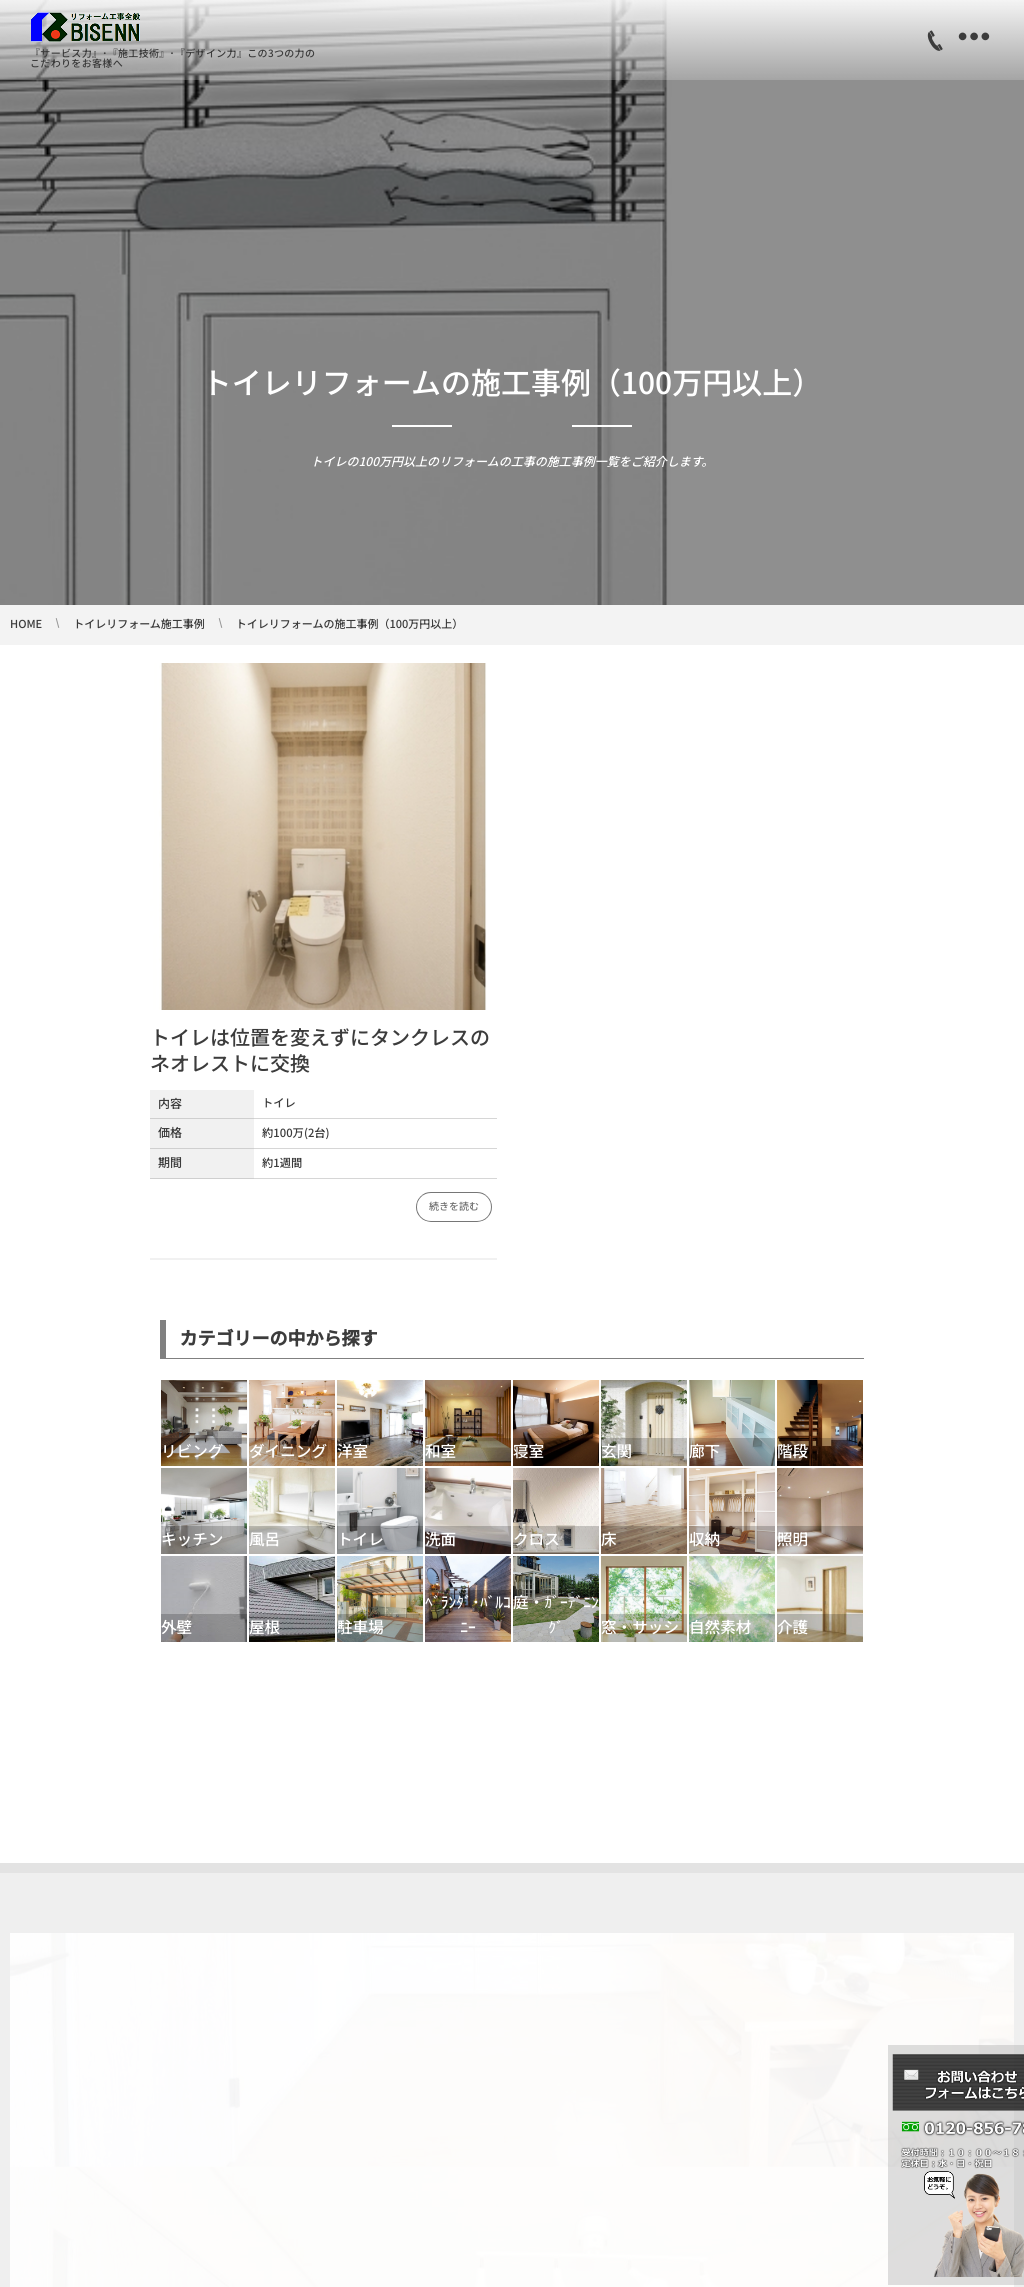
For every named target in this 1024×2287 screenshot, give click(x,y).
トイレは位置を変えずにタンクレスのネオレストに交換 (320, 1049)
